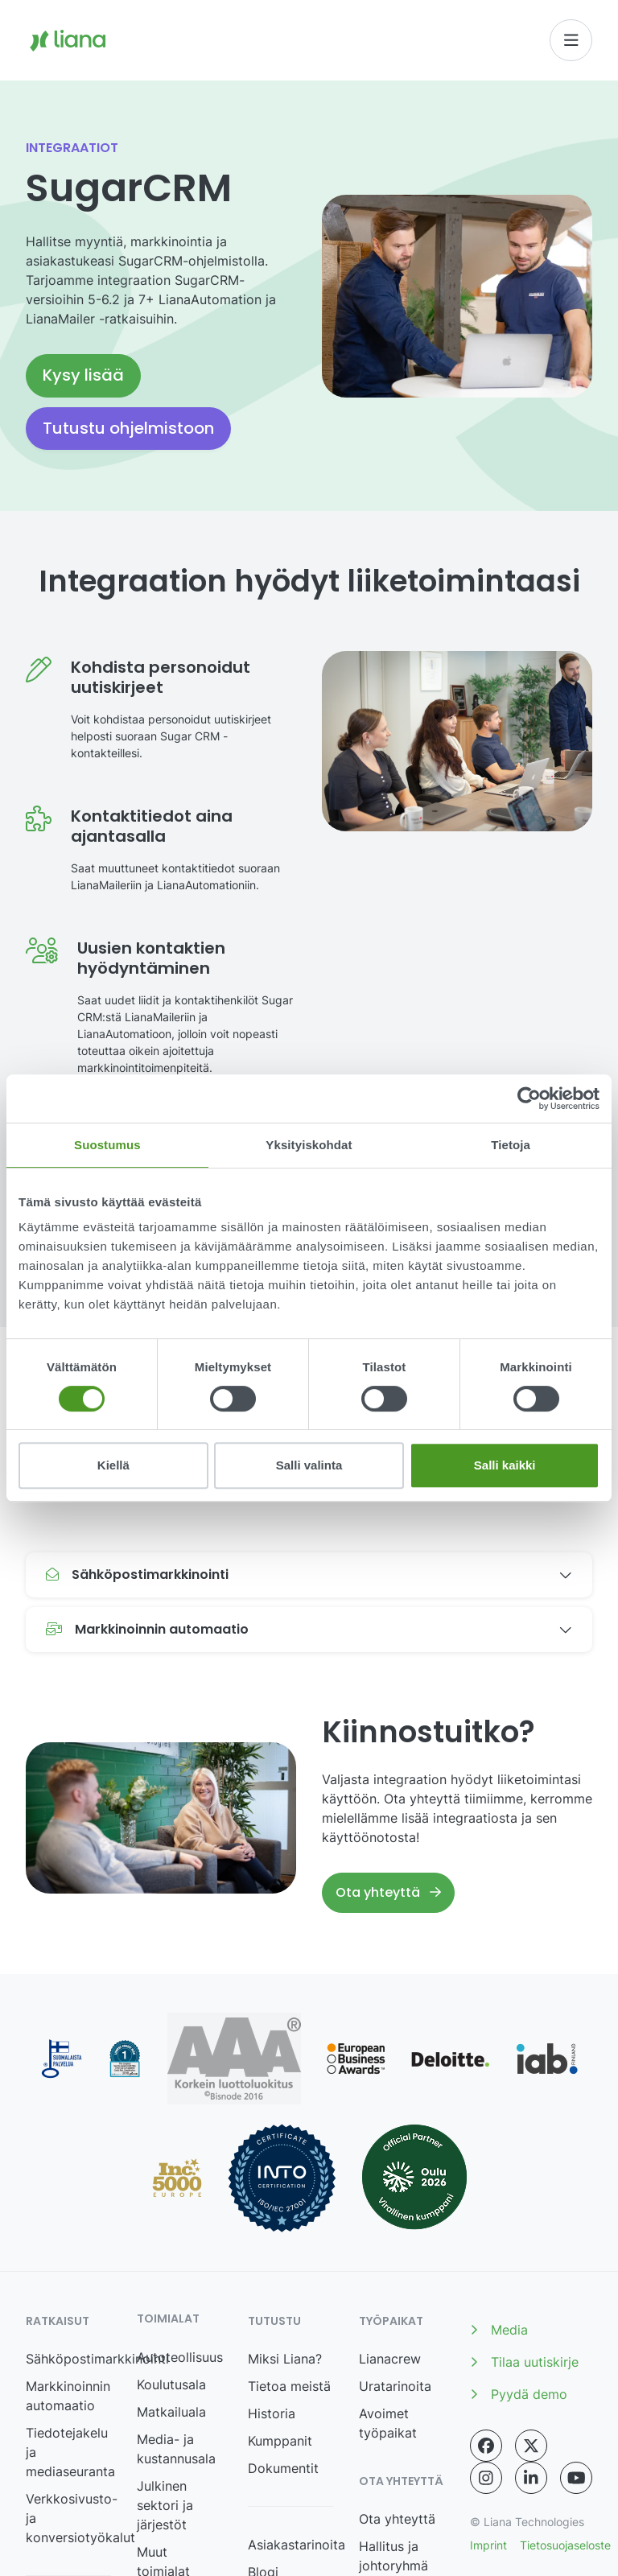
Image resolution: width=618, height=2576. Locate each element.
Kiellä (113, 1465)
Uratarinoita (395, 2386)
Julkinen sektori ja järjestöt (165, 2505)
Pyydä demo (518, 2394)
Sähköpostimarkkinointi (97, 2359)
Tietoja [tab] (510, 1145)
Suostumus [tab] (107, 1145)
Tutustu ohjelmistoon (128, 428)
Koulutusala (171, 2384)
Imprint (488, 2545)
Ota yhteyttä (388, 1892)
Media (499, 2330)
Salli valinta (309, 1465)
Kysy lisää (83, 375)
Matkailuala (171, 2412)
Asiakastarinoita (296, 2545)
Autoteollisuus (180, 2357)
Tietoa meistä (289, 2386)
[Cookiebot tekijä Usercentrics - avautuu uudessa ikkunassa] (529, 1098)
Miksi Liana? (285, 2359)
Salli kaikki (505, 1465)
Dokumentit (283, 2468)
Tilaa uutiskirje (524, 2362)
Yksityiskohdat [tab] (309, 1145)
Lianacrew (390, 2359)
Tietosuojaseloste (565, 2545)
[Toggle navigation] (571, 40)
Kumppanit (280, 2441)
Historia (271, 2413)
